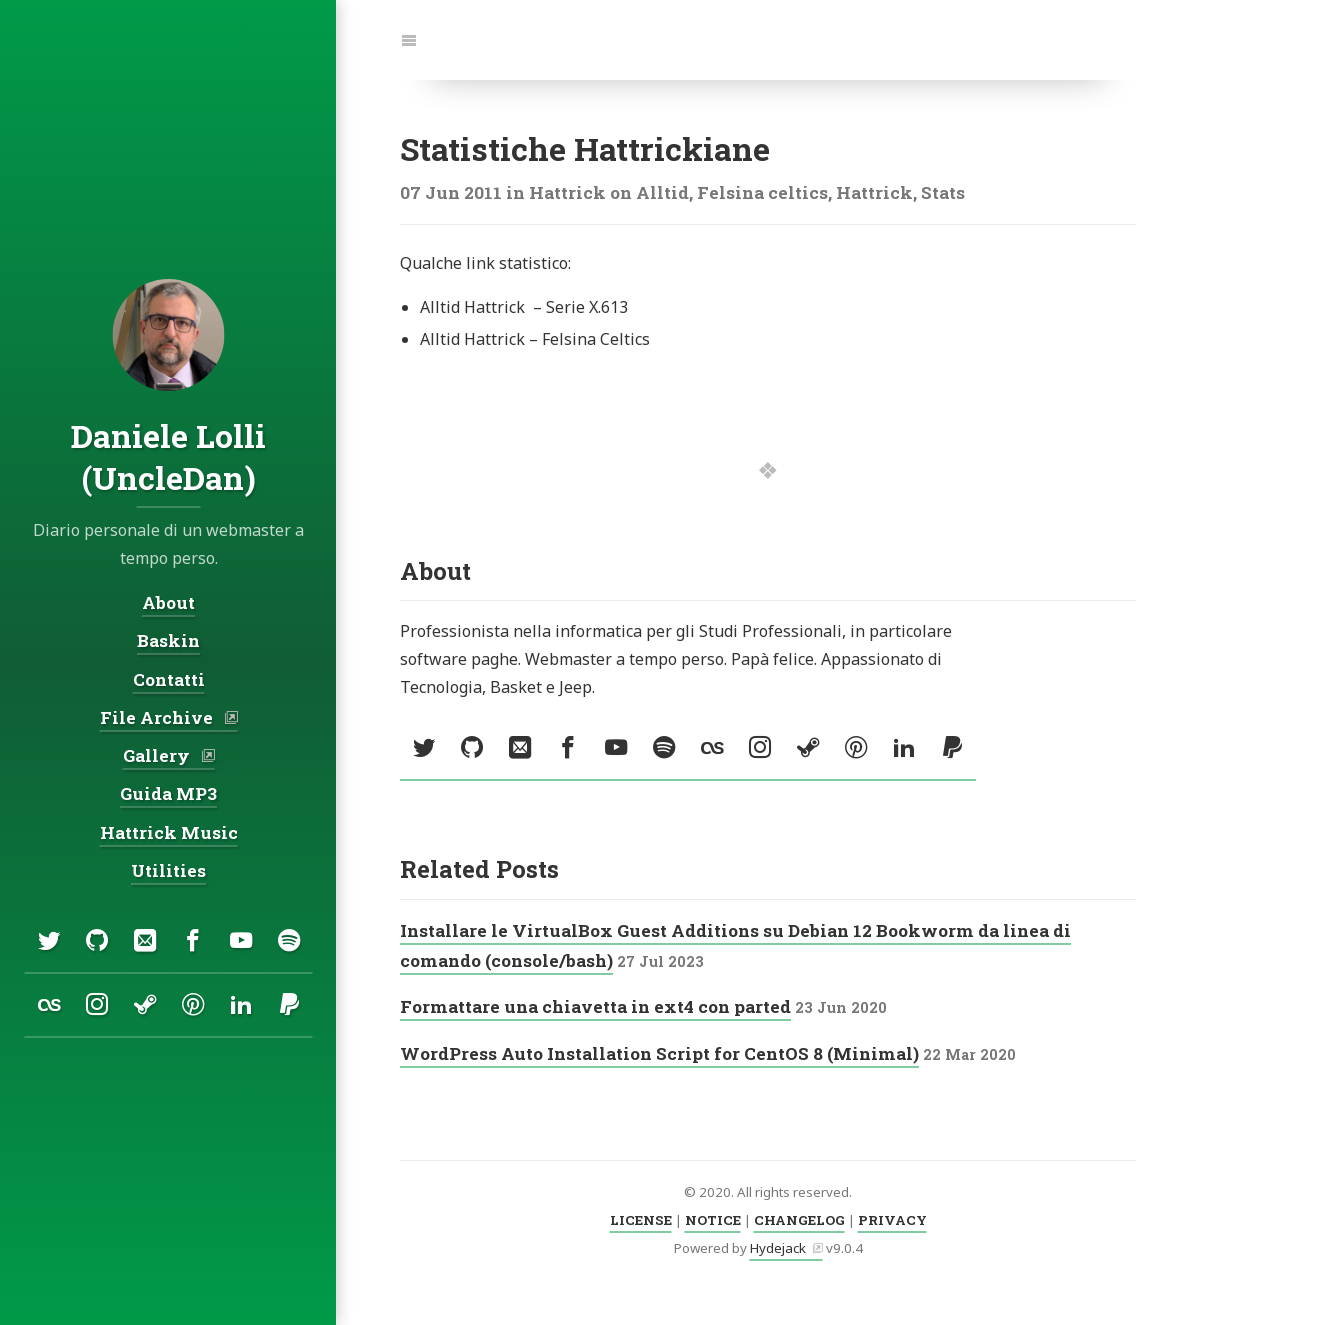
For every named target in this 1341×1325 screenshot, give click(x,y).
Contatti (168, 679)
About (168, 602)
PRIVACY (892, 1220)
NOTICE (713, 1220)
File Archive (157, 717)
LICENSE (641, 1220)
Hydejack (778, 1248)
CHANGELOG (799, 1220)
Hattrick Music (168, 832)
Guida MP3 (168, 793)
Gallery (157, 755)
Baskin (168, 640)
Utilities (168, 870)
